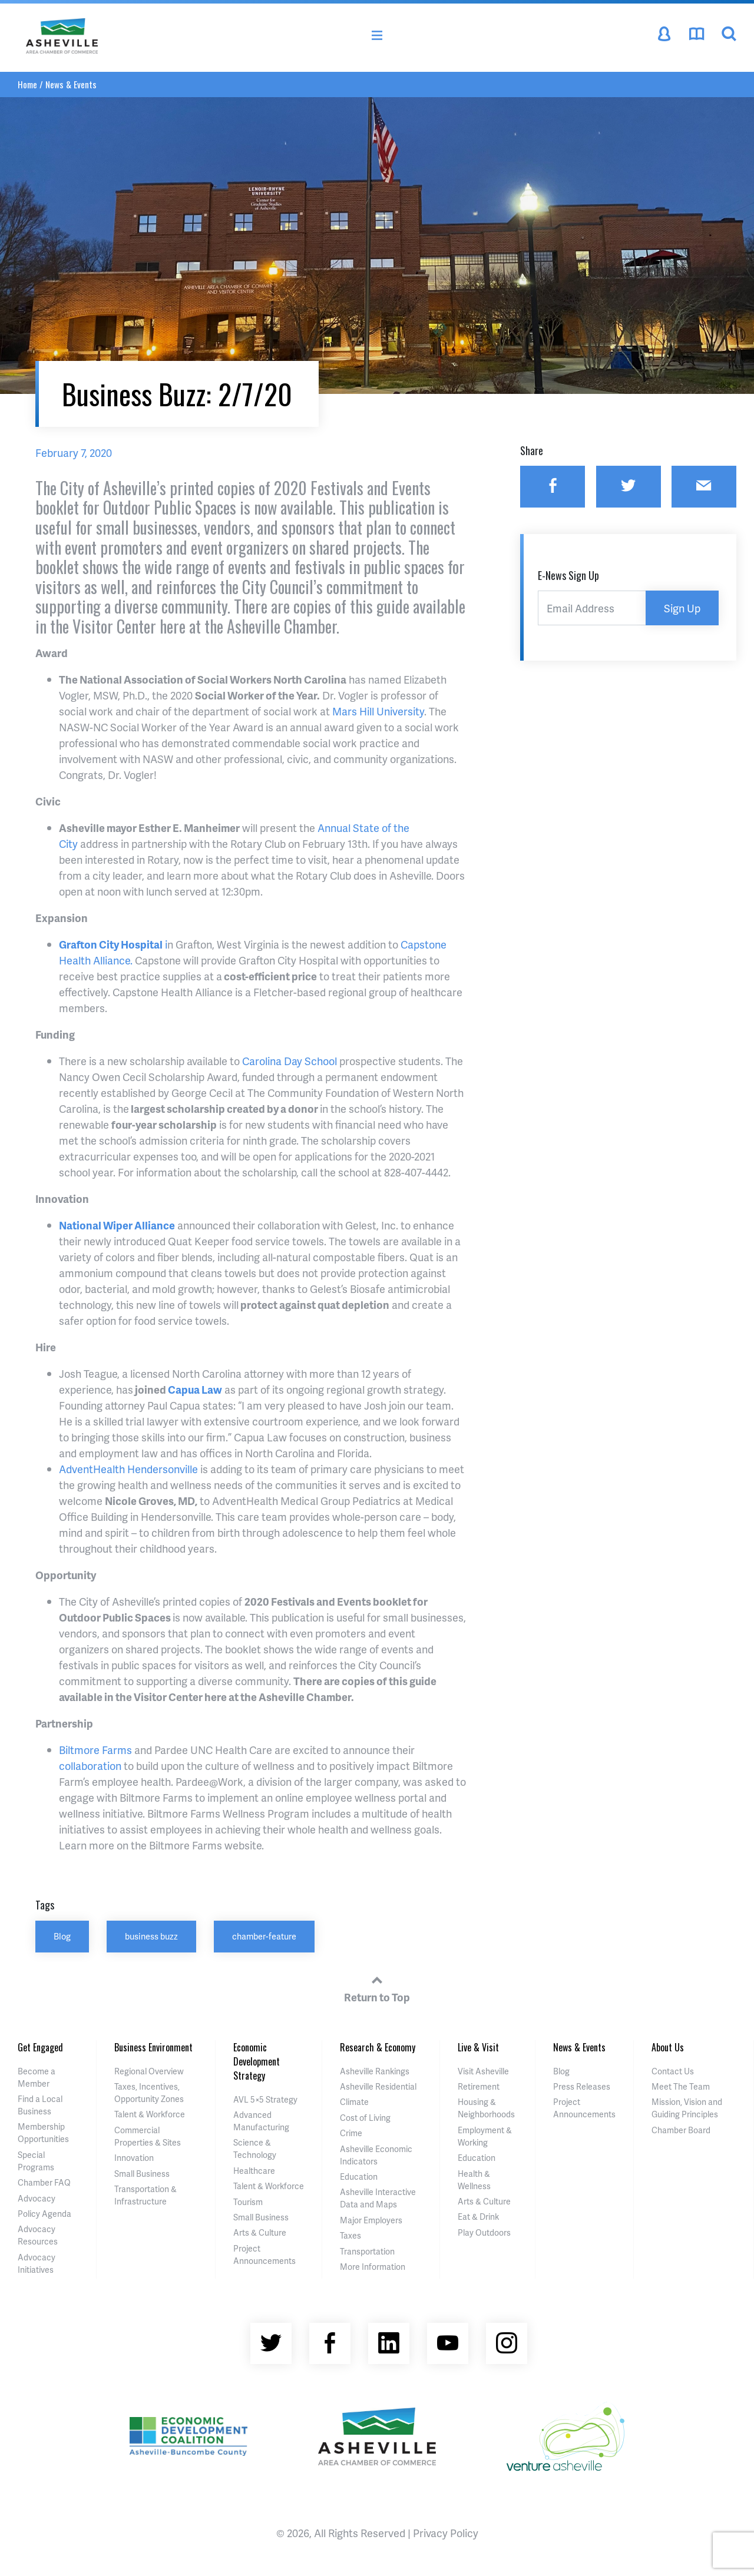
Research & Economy (377, 2047)
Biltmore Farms (95, 1749)
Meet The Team (681, 2086)
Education (359, 2176)
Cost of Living (365, 2117)
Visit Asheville (483, 2071)
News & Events (71, 84)
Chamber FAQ (44, 2182)
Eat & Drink (478, 2216)
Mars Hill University (378, 711)
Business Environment (153, 2047)
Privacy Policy (445, 2532)
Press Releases (581, 2086)
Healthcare (254, 2170)
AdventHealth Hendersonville (128, 1468)
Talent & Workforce (149, 2114)
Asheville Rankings (374, 2071)
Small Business (142, 2173)
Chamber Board (681, 2130)
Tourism (248, 2201)
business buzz (151, 1936)
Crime (351, 2133)
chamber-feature (264, 1936)
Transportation (367, 2251)
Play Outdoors (484, 2232)
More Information (372, 2266)
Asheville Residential (378, 2086)
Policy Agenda (44, 2213)
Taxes (350, 2235)
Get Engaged (40, 2047)
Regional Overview (149, 2071)
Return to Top (377, 1987)
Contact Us (673, 2071)
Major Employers (371, 2220)
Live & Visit (478, 2047)
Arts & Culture (259, 2232)
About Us (668, 2047)
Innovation (134, 2157)
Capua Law (194, 1389)
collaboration (90, 1765)
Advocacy (36, 2198)
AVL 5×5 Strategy (265, 2099)
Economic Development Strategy (256, 2061)
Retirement (479, 2086)
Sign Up (682, 608)
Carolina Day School (290, 1060)
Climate (354, 2101)
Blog (62, 1936)
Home (27, 84)
